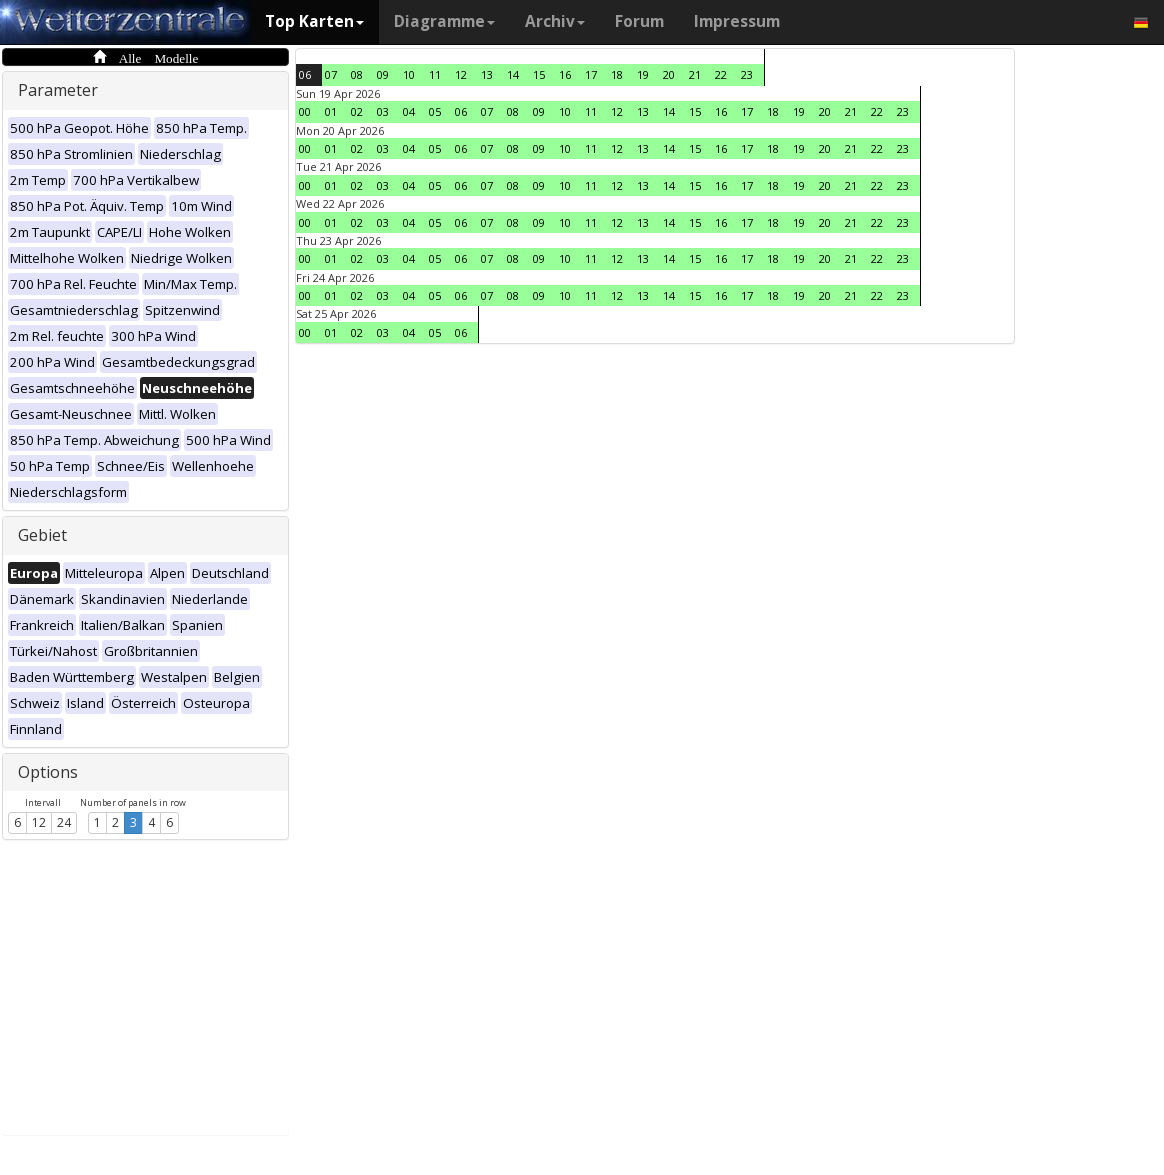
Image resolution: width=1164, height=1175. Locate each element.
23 (747, 74)
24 (64, 822)
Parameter (58, 90)
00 (305, 111)
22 (721, 74)
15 (539, 74)
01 (331, 111)
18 (617, 74)
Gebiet (42, 535)
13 (487, 74)
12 (39, 822)
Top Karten (314, 21)
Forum (639, 21)
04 (409, 111)
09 (383, 74)
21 (695, 74)
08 (357, 74)
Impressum (737, 21)
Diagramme (444, 21)
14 (513, 74)
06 (305, 74)
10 (409, 74)
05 (435, 111)
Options (48, 772)
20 (669, 74)
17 (591, 74)
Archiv (555, 21)
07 (331, 74)
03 (383, 111)
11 (435, 74)
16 (565, 74)
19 (643, 74)
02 (357, 111)
